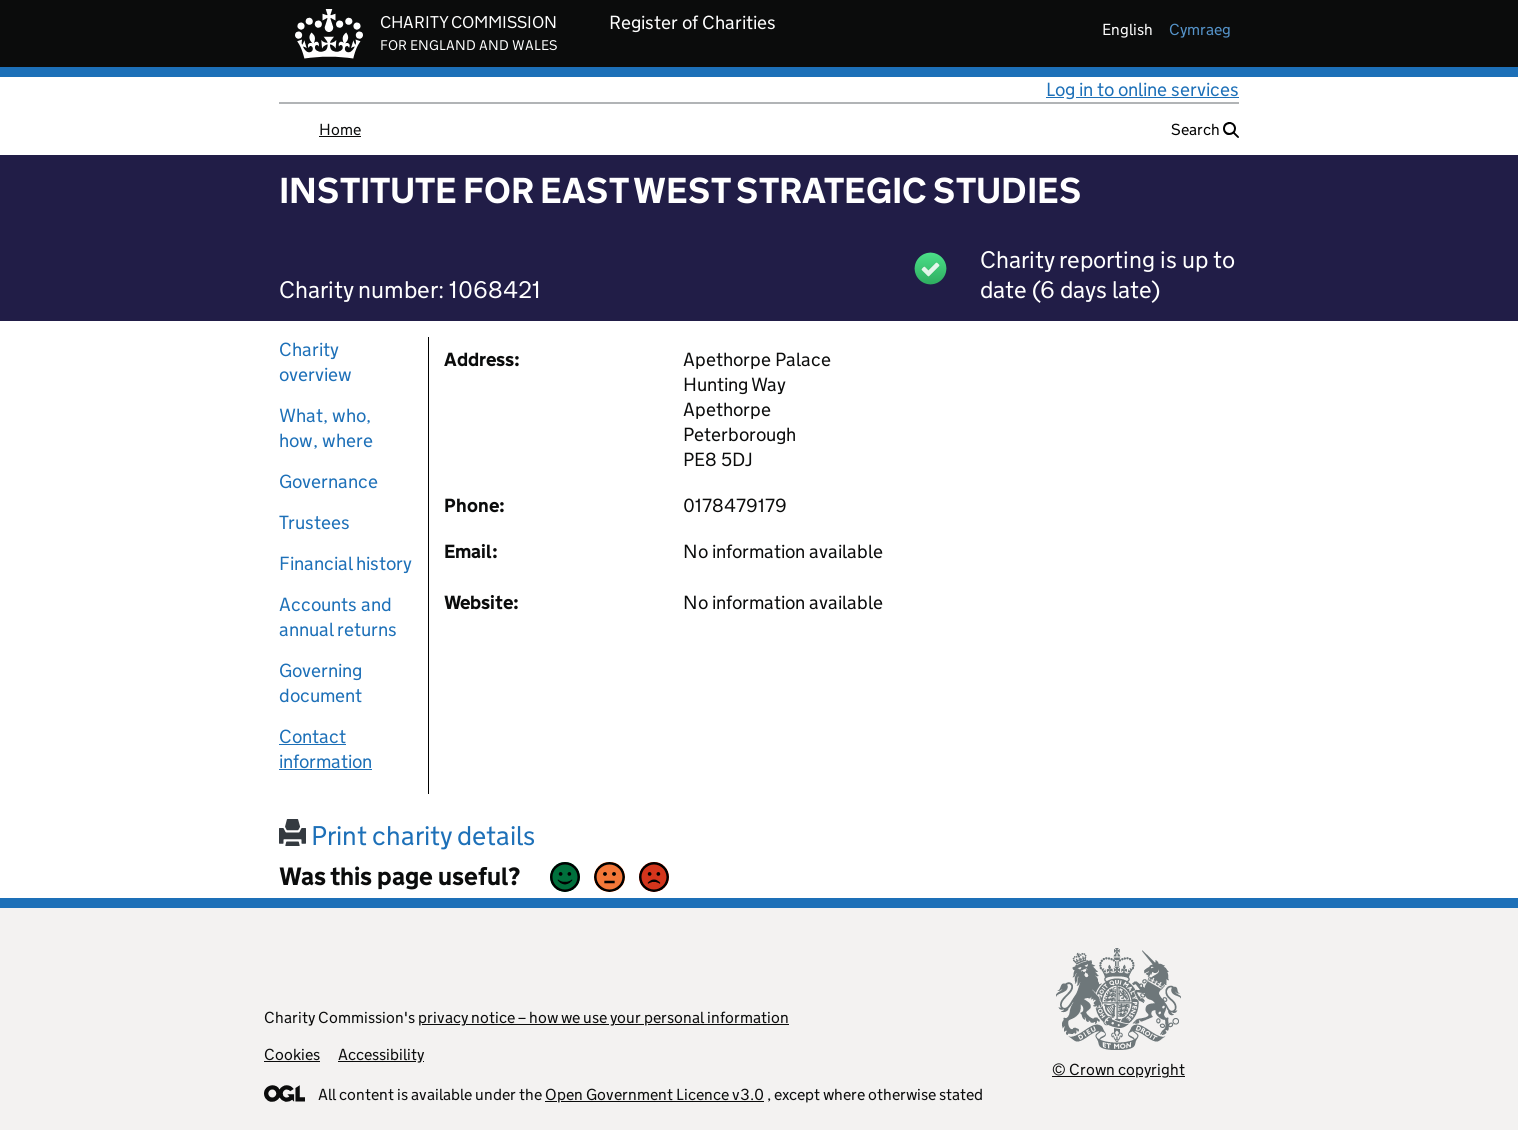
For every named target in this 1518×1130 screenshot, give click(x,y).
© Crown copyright (1118, 1069)
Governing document (320, 683)
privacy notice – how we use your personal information (603, 1017)
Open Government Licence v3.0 (654, 1094)
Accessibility (381, 1054)
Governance (328, 481)
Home (340, 129)
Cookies (292, 1054)
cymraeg (1200, 29)
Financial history (345, 563)
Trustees (314, 522)
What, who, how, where (326, 428)
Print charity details (407, 835)
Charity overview (315, 362)
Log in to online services (1142, 89)
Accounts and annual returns (338, 617)
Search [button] (1205, 129)
